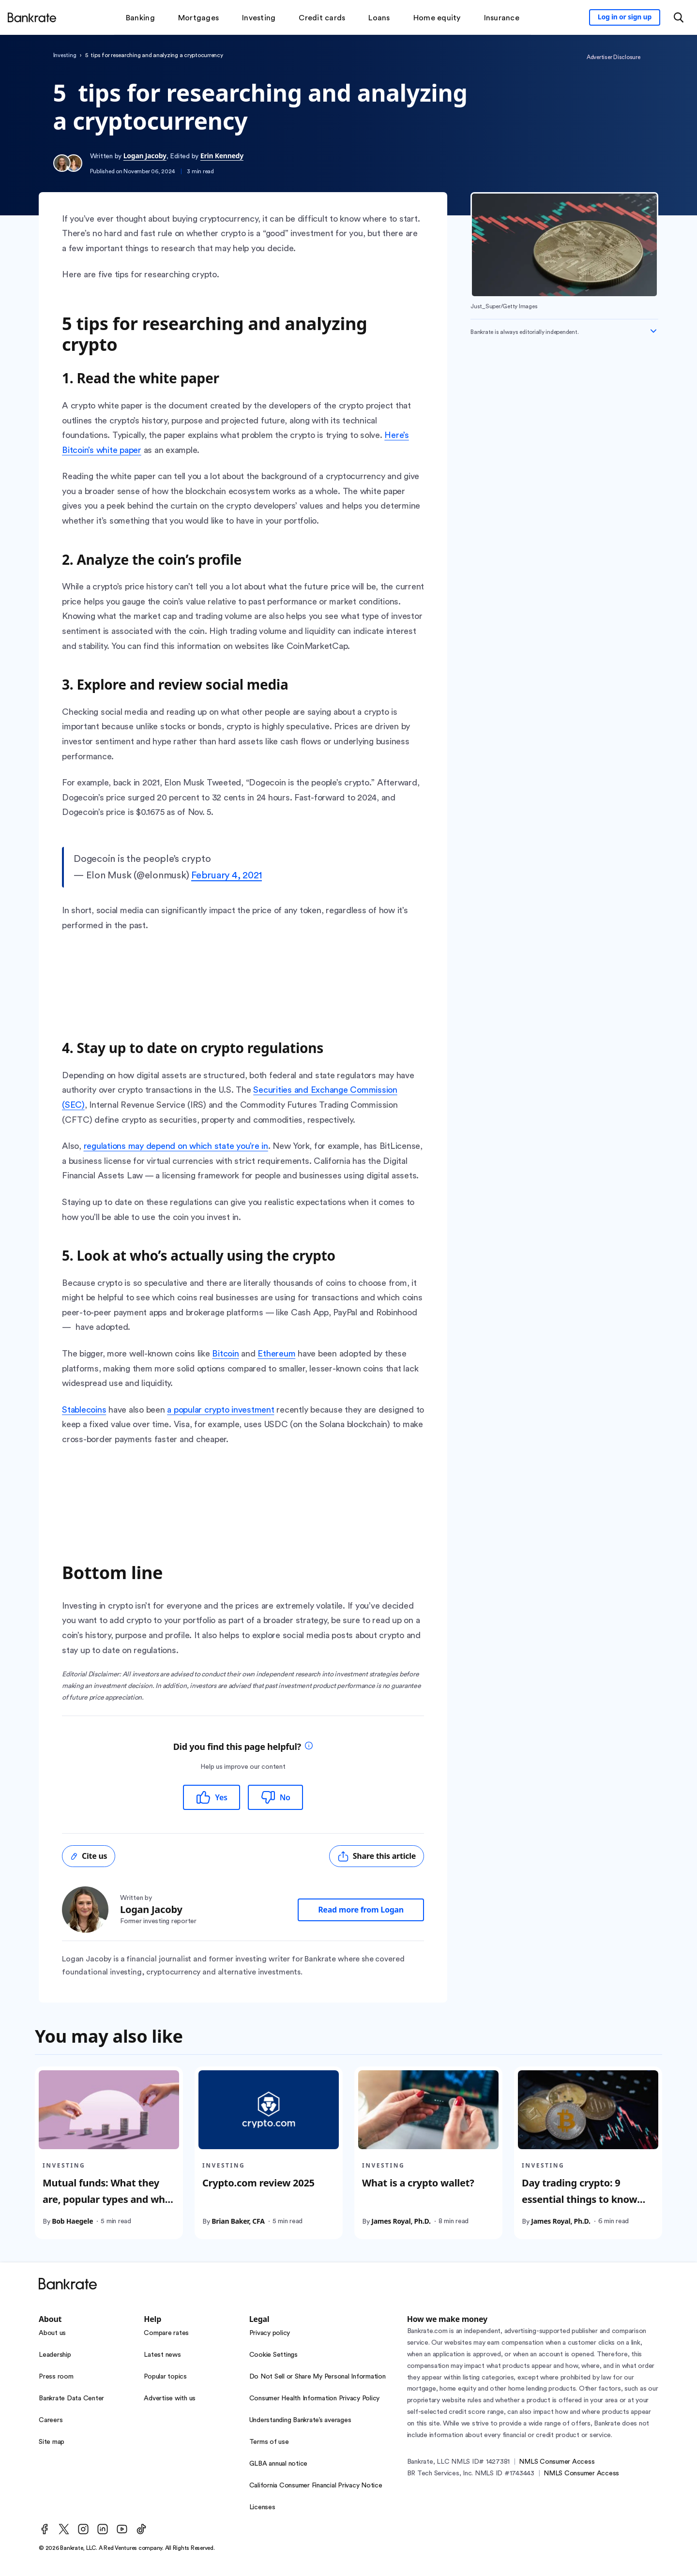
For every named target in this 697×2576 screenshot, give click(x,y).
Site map (51, 2442)
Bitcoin (225, 1353)
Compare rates (166, 2333)
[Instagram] (83, 2529)
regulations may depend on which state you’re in (176, 1146)
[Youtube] (122, 2529)
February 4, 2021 (226, 875)
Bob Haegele (72, 2220)
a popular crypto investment (220, 1409)
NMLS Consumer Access (556, 2461)
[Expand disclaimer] (653, 331)
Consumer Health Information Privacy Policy (314, 2398)
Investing (64, 55)
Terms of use (269, 2442)
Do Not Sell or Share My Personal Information (317, 2376)
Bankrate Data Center (71, 2398)
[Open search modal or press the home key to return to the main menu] (678, 17)
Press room (56, 2376)
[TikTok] (141, 2529)
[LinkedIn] (102, 2529)
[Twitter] (64, 2529)
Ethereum (276, 1353)
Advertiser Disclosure (613, 57)
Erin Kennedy (221, 155)
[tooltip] (309, 1746)
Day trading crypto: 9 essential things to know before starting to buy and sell (583, 2207)
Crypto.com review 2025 (258, 2182)
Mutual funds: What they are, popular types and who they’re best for (107, 2199)
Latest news (162, 2354)
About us (52, 2333)
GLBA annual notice (278, 2463)
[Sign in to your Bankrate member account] (624, 17)
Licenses (262, 2507)
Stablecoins (84, 1409)
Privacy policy (269, 2333)
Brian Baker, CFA (238, 2220)
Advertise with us (170, 2398)
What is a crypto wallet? (418, 2182)
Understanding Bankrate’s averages (300, 2420)
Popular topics (165, 2376)
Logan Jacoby (145, 155)
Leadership (55, 2354)
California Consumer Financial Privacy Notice (315, 2485)
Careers (50, 2420)
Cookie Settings (273, 2354)
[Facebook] (44, 2529)
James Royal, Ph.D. (400, 2220)
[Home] (32, 17)
